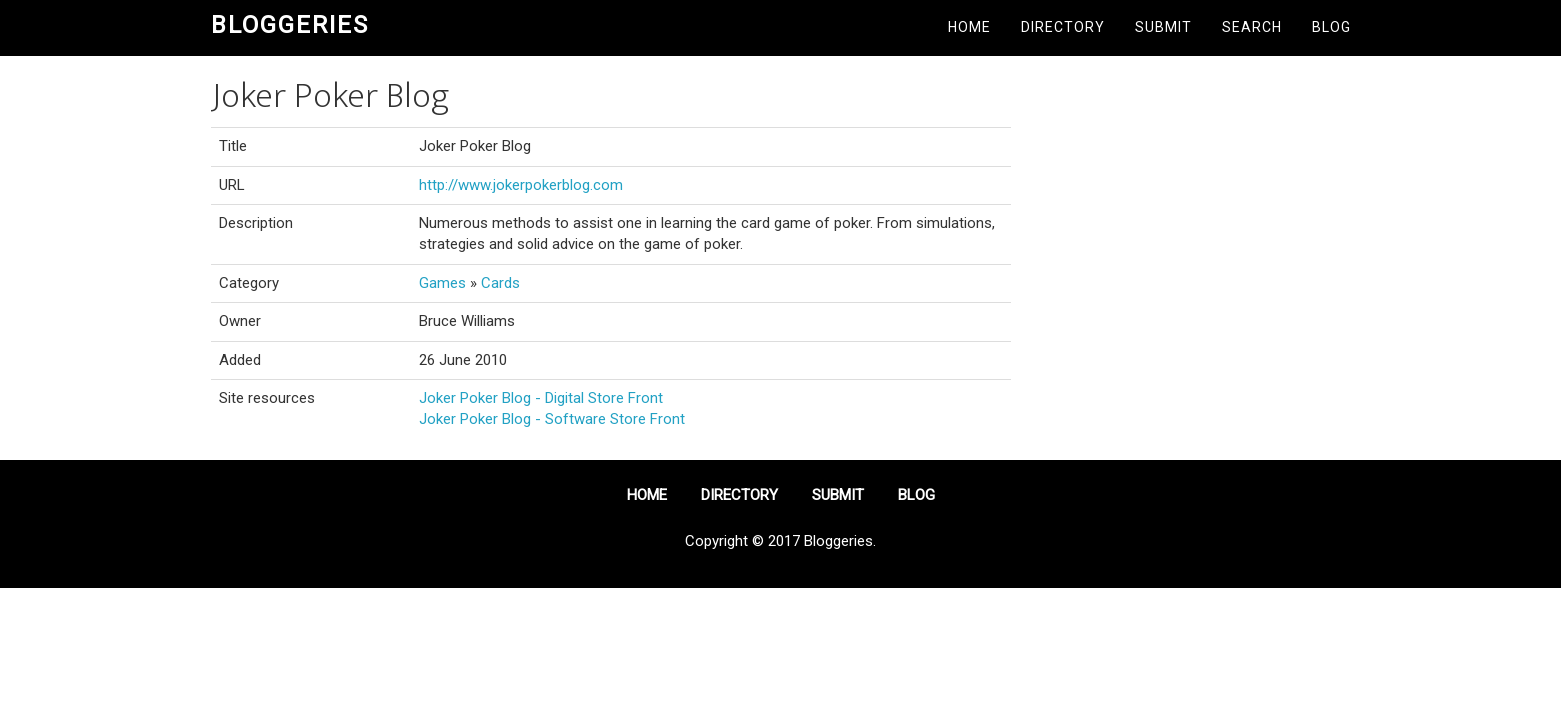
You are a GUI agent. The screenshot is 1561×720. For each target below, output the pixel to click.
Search (1252, 27)
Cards (500, 283)
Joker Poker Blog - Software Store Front (552, 419)
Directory (1063, 27)
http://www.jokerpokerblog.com (521, 185)
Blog (1331, 27)
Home (969, 27)
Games (442, 283)
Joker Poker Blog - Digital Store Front (541, 398)
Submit (1163, 27)
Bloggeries (290, 25)
